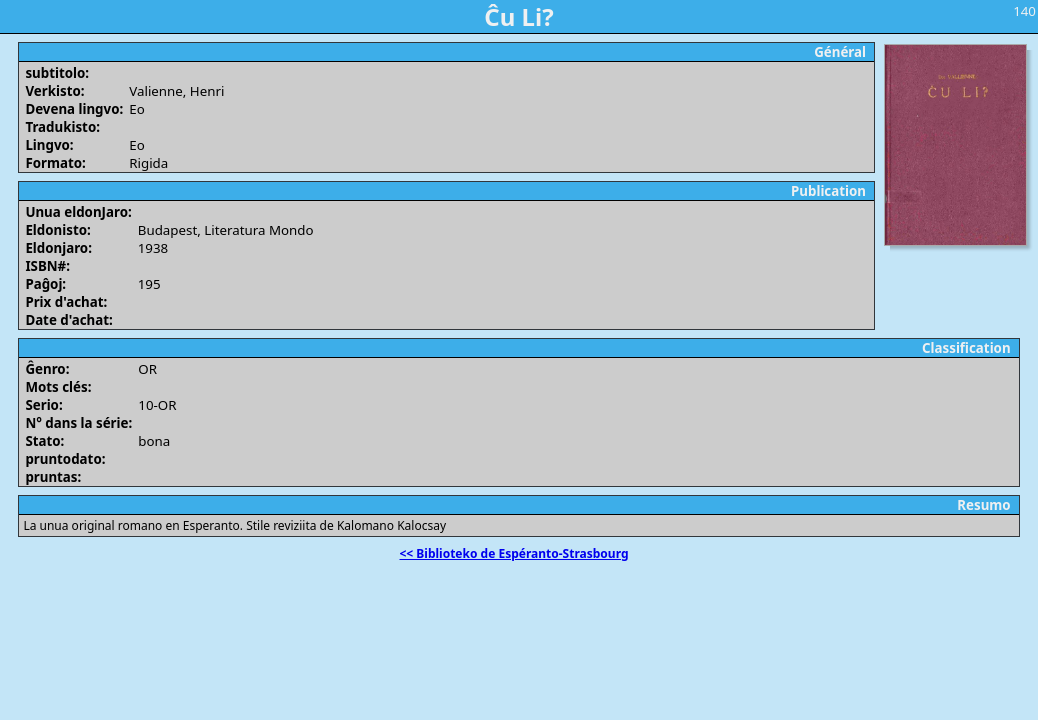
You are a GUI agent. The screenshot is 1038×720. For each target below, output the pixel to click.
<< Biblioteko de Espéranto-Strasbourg (514, 553)
